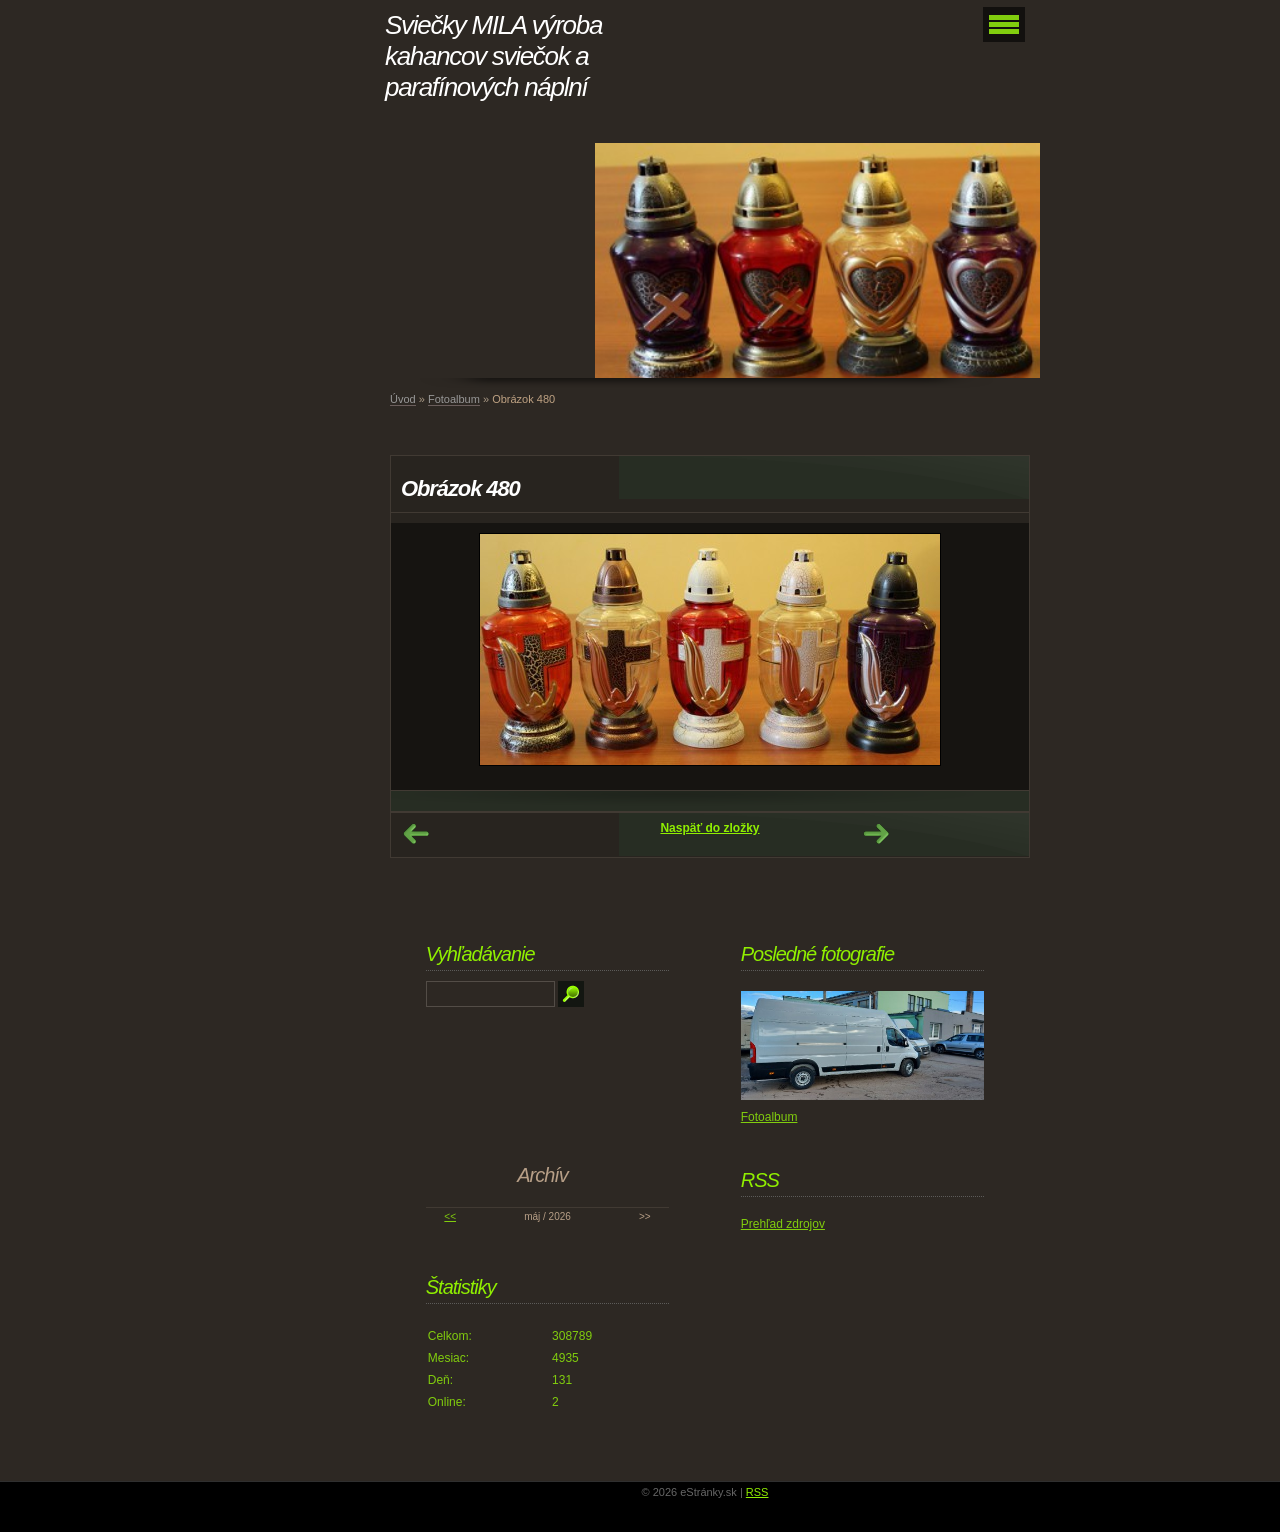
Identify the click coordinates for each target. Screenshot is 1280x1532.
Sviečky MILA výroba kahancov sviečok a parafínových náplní (493, 56)
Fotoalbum (454, 399)
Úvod (403, 399)
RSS (757, 1492)
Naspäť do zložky (709, 828)
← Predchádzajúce (416, 834)
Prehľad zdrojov (783, 1224)
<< (450, 1216)
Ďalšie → (876, 834)
